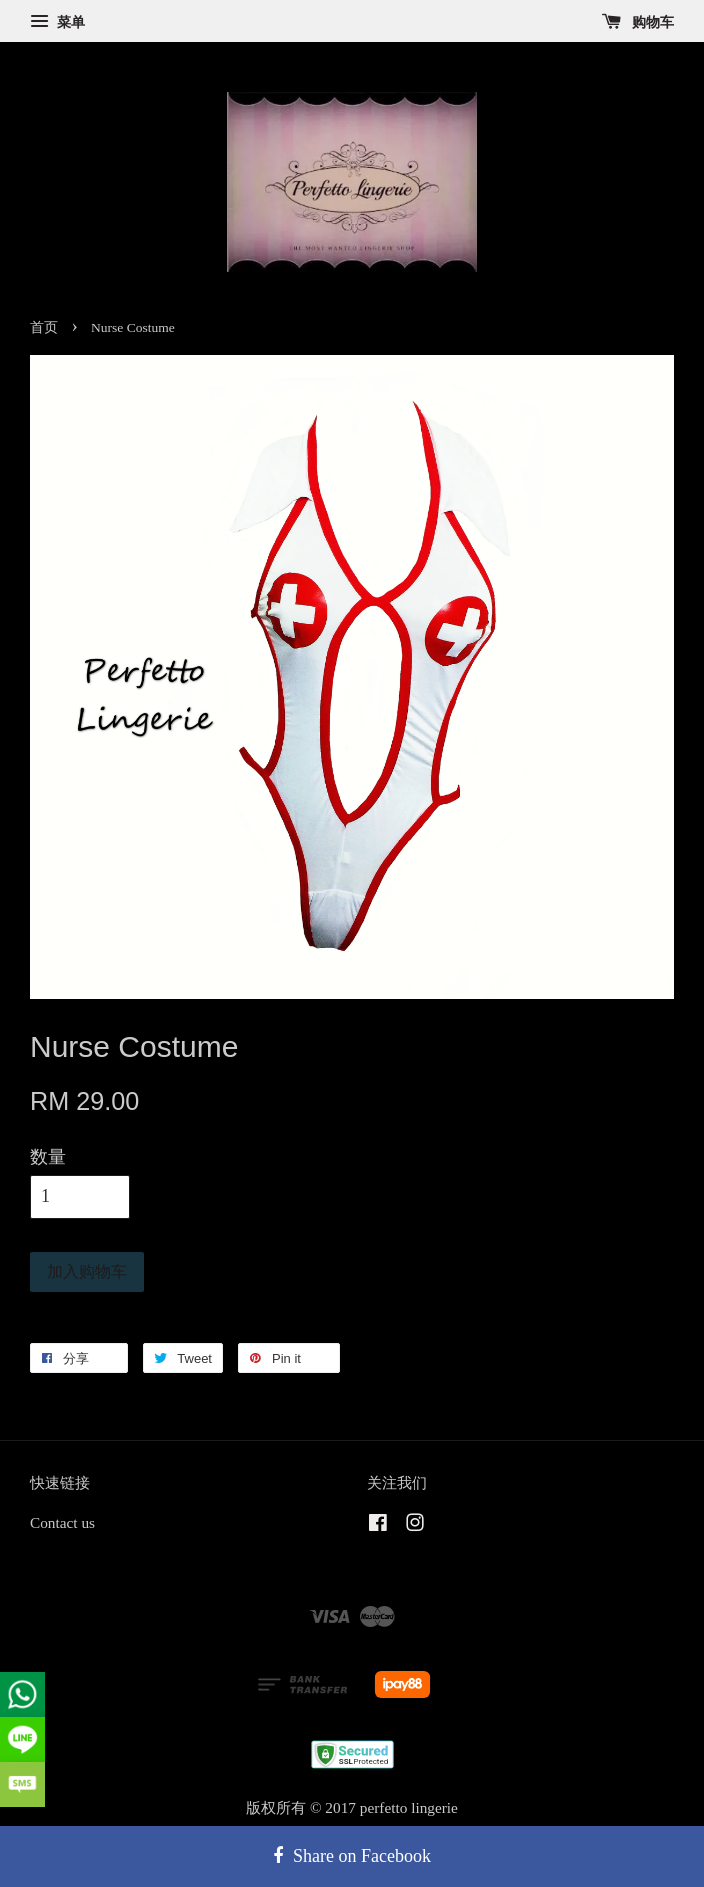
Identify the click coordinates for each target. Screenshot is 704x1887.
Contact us (62, 1522)
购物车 (638, 22)
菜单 (57, 22)
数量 (48, 1157)
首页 (44, 327)
